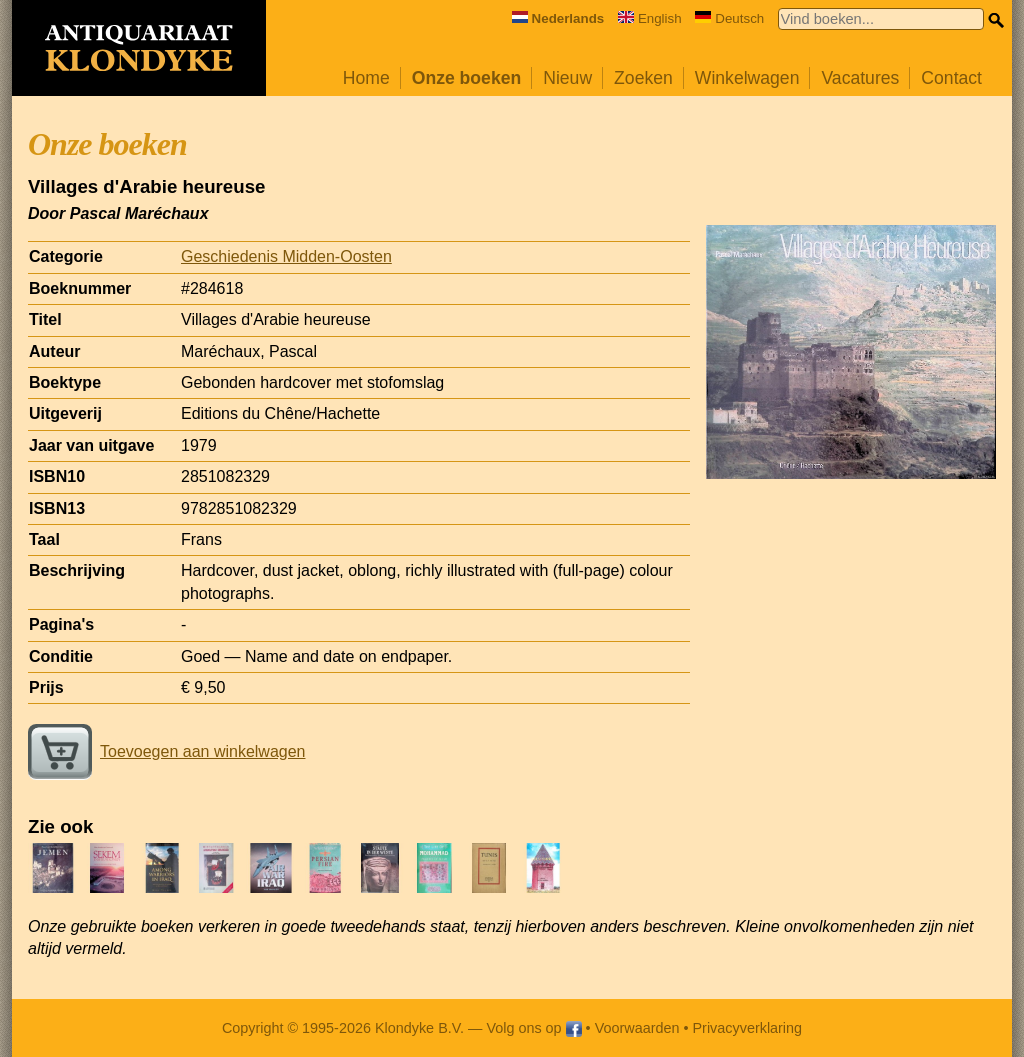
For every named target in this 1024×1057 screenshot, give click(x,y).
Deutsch (729, 18)
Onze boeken (467, 78)
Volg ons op (533, 1028)
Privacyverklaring (748, 1028)
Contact (951, 78)
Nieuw (567, 78)
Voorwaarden (637, 1028)
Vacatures (860, 78)
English (650, 18)
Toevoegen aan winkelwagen (166, 751)
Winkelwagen (747, 78)
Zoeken (643, 78)
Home (366, 78)
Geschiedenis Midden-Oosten (286, 256)
